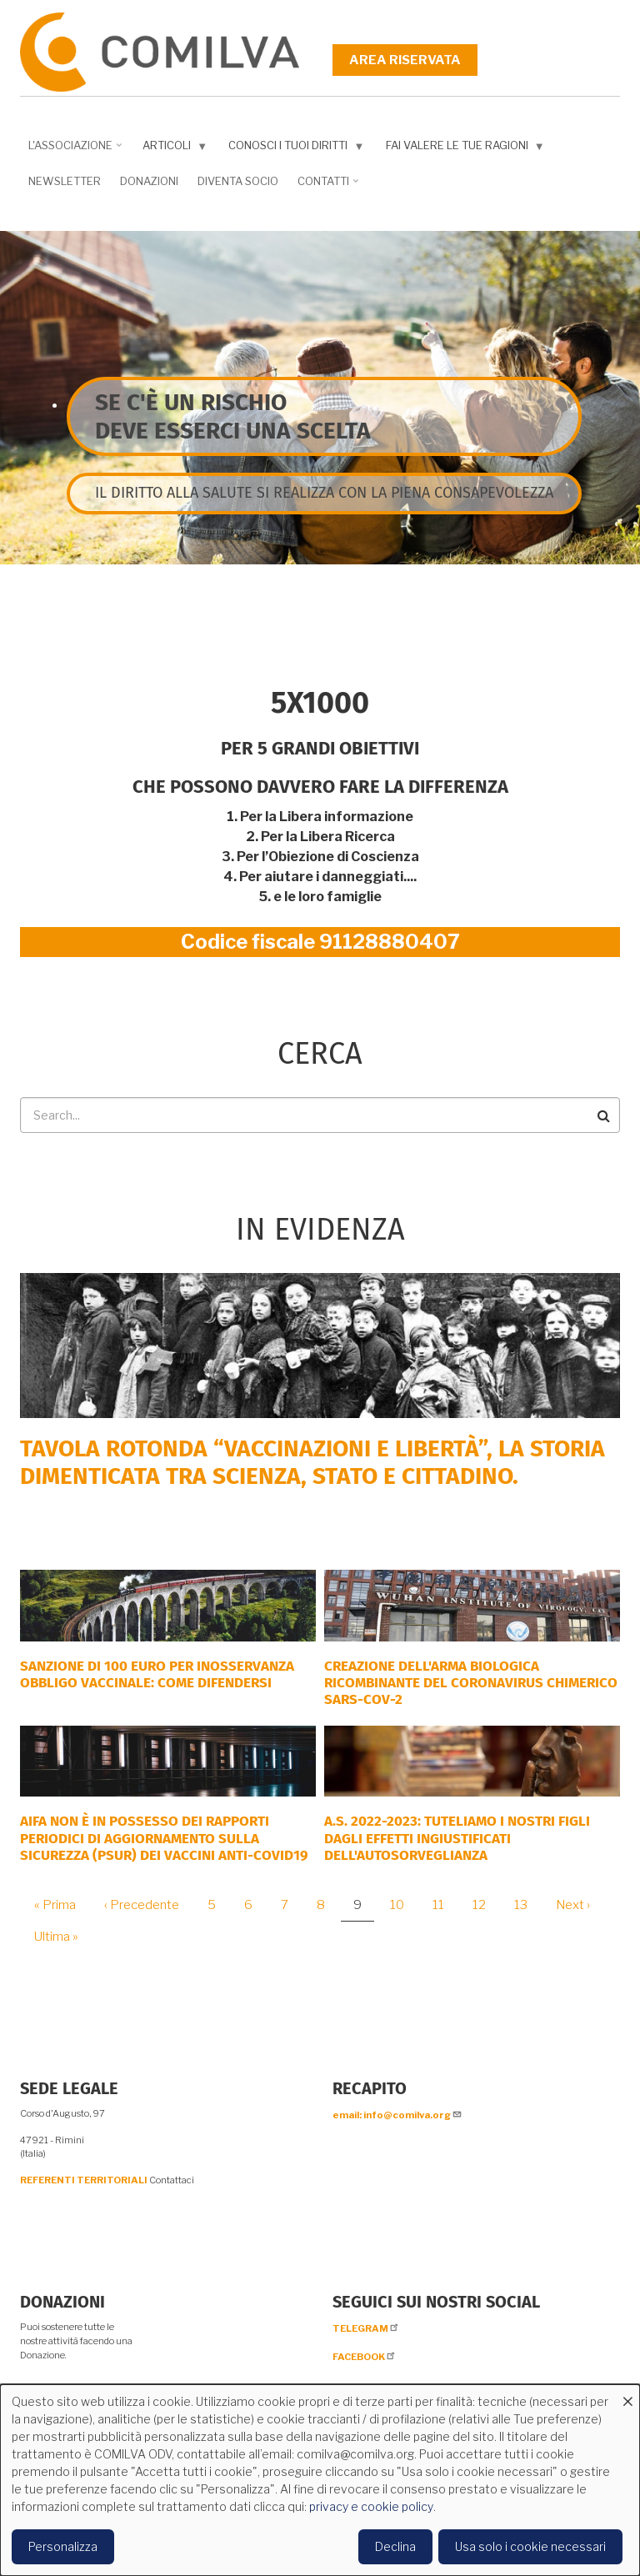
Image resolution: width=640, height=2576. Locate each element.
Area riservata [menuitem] (405, 60)
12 (485, 1904)
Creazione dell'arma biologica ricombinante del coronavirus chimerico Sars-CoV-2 (471, 1683)
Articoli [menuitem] (171, 148)
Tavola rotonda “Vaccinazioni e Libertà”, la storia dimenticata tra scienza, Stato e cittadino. (312, 1463)
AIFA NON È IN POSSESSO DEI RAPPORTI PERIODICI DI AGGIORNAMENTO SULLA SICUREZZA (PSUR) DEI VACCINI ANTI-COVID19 (164, 1838)
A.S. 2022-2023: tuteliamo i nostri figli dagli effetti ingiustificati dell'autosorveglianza (457, 1838)
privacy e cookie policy (371, 2506)
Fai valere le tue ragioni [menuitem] (461, 148)
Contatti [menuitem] (325, 186)
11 (444, 1904)
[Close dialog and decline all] (627, 2394)
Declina (395, 2546)
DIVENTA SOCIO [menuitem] (238, 181)
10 (403, 1904)
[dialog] (320, 2480)
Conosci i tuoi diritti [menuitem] (293, 148)
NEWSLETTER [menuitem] (64, 181)
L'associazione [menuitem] (72, 150)
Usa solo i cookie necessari (530, 2546)
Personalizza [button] (63, 2546)
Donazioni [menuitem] (149, 181)
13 (527, 1904)
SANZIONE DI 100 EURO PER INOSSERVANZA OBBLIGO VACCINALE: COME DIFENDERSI (157, 1674)
